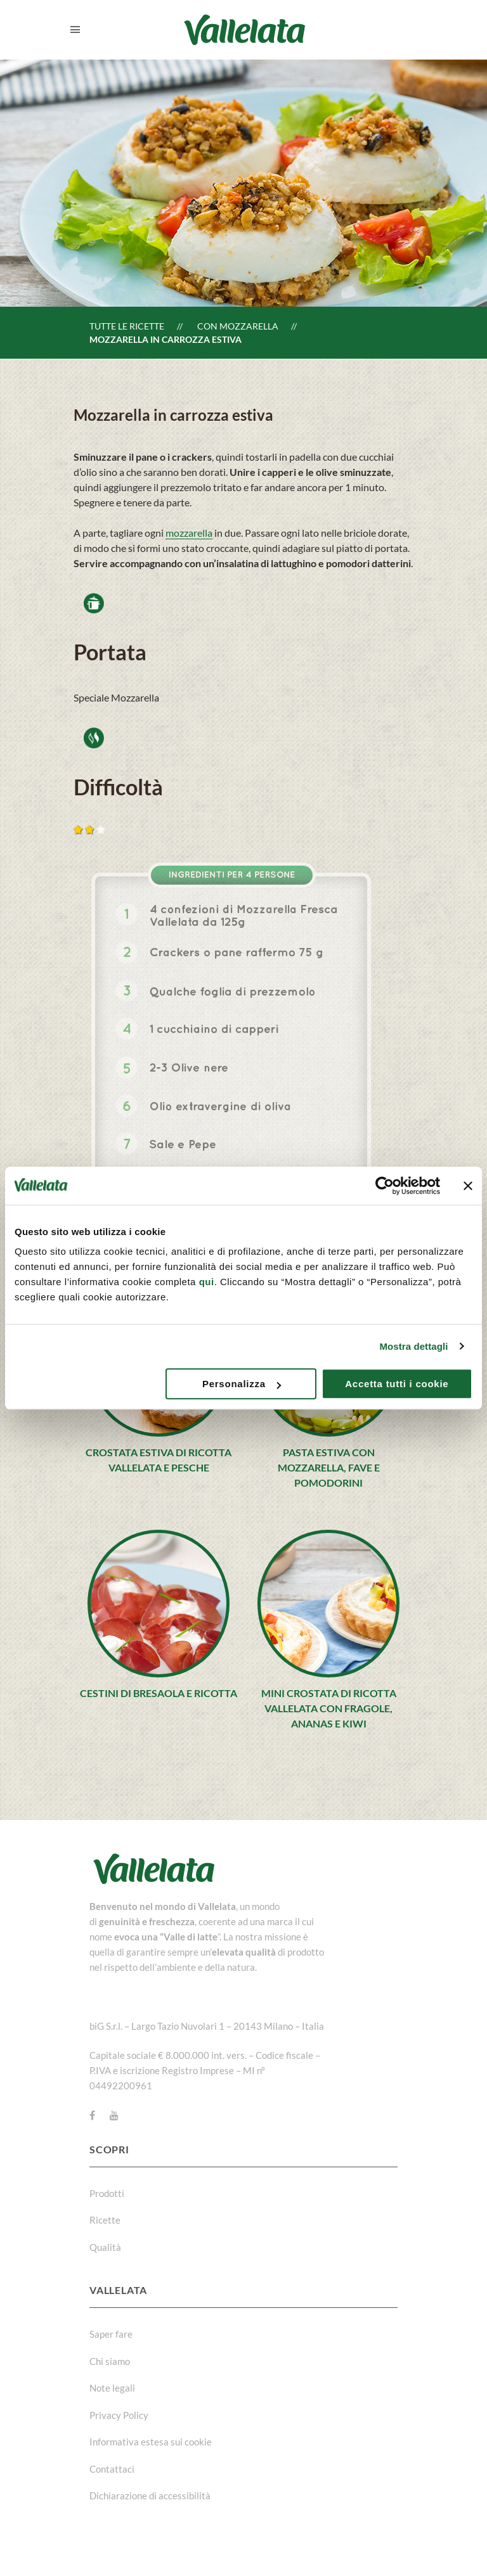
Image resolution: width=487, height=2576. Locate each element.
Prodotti (106, 2193)
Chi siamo (109, 2361)
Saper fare (111, 2334)
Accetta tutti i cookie (396, 1383)
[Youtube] (114, 2115)
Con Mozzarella (237, 326)
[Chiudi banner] (468, 1185)
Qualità (105, 2247)
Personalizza (241, 1383)
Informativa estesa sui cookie (150, 2441)
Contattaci (111, 2469)
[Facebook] (92, 2115)
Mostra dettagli (413, 1346)
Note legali (112, 2387)
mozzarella (189, 533)
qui (206, 1281)
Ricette (104, 2220)
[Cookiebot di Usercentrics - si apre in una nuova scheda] (384, 1185)
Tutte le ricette (126, 326)
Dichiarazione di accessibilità (150, 2495)
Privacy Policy (118, 2415)
